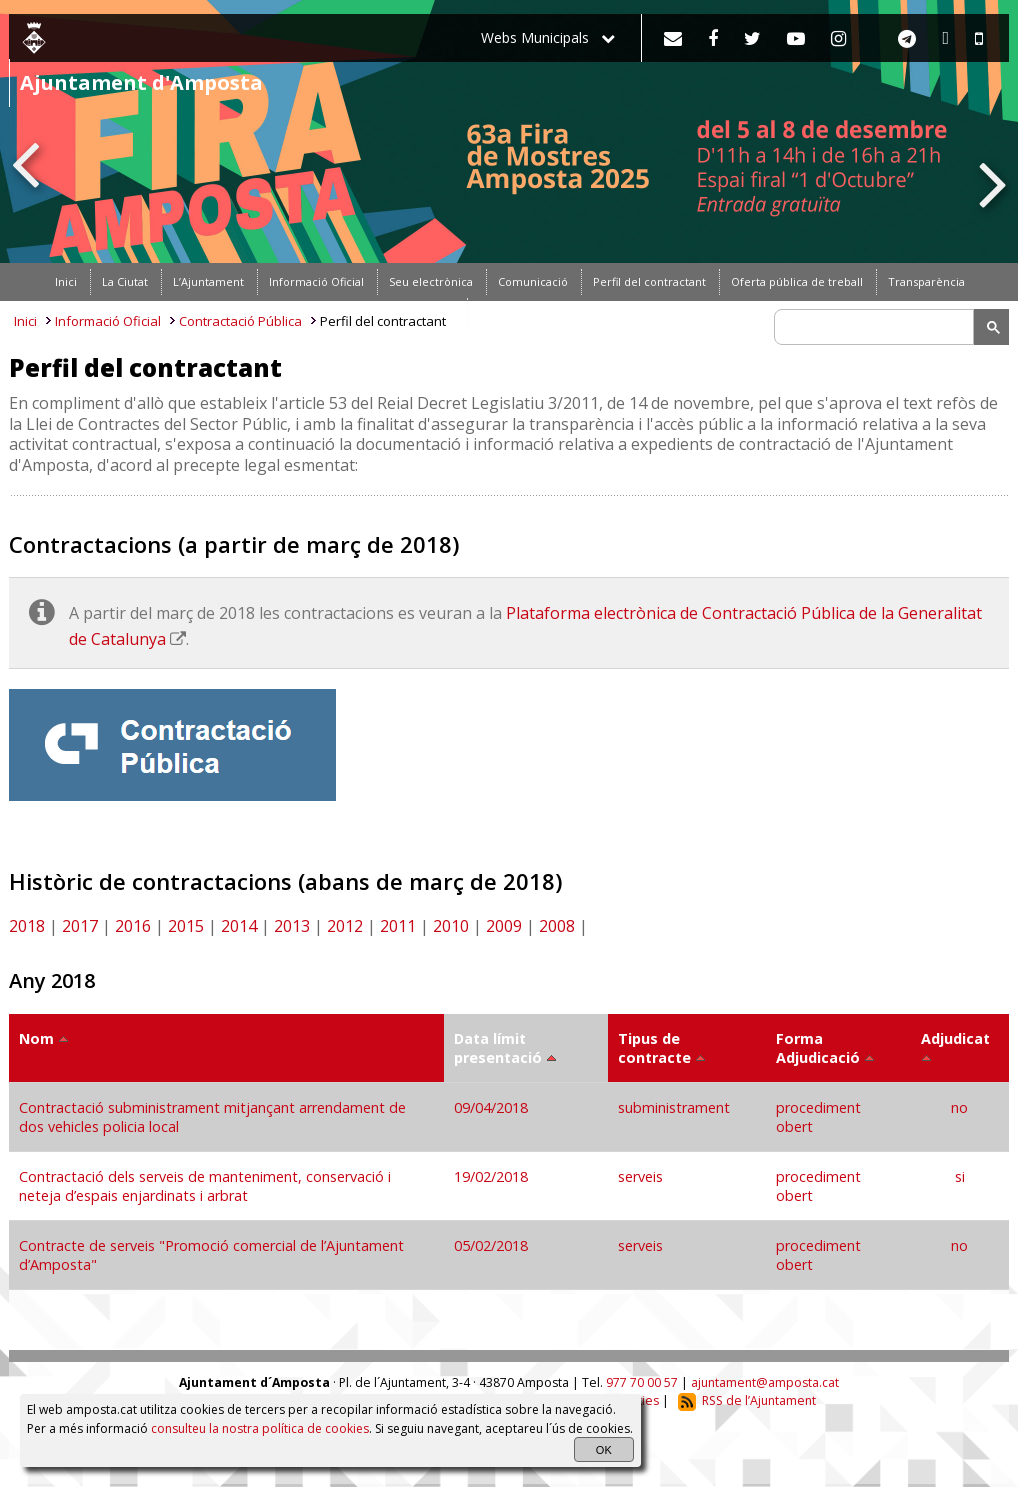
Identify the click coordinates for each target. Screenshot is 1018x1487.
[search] (877, 327)
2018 (27, 926)
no (959, 1107)
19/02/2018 (493, 1176)
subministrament (674, 1107)
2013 (292, 926)
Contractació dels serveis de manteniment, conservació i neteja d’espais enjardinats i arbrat (205, 1186)
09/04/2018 (493, 1107)
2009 (504, 926)
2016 (133, 926)
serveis (640, 1176)
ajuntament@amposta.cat (765, 1382)
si (960, 1176)
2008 (557, 926)
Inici (25, 321)
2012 (345, 926)
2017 (80, 926)
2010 (451, 926)
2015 (186, 926)
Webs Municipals (548, 37)
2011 (398, 926)
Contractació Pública (240, 321)
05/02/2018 (493, 1245)
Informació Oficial (108, 321)
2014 (239, 926)
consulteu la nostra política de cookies (260, 1428)
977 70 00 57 (642, 1382)
